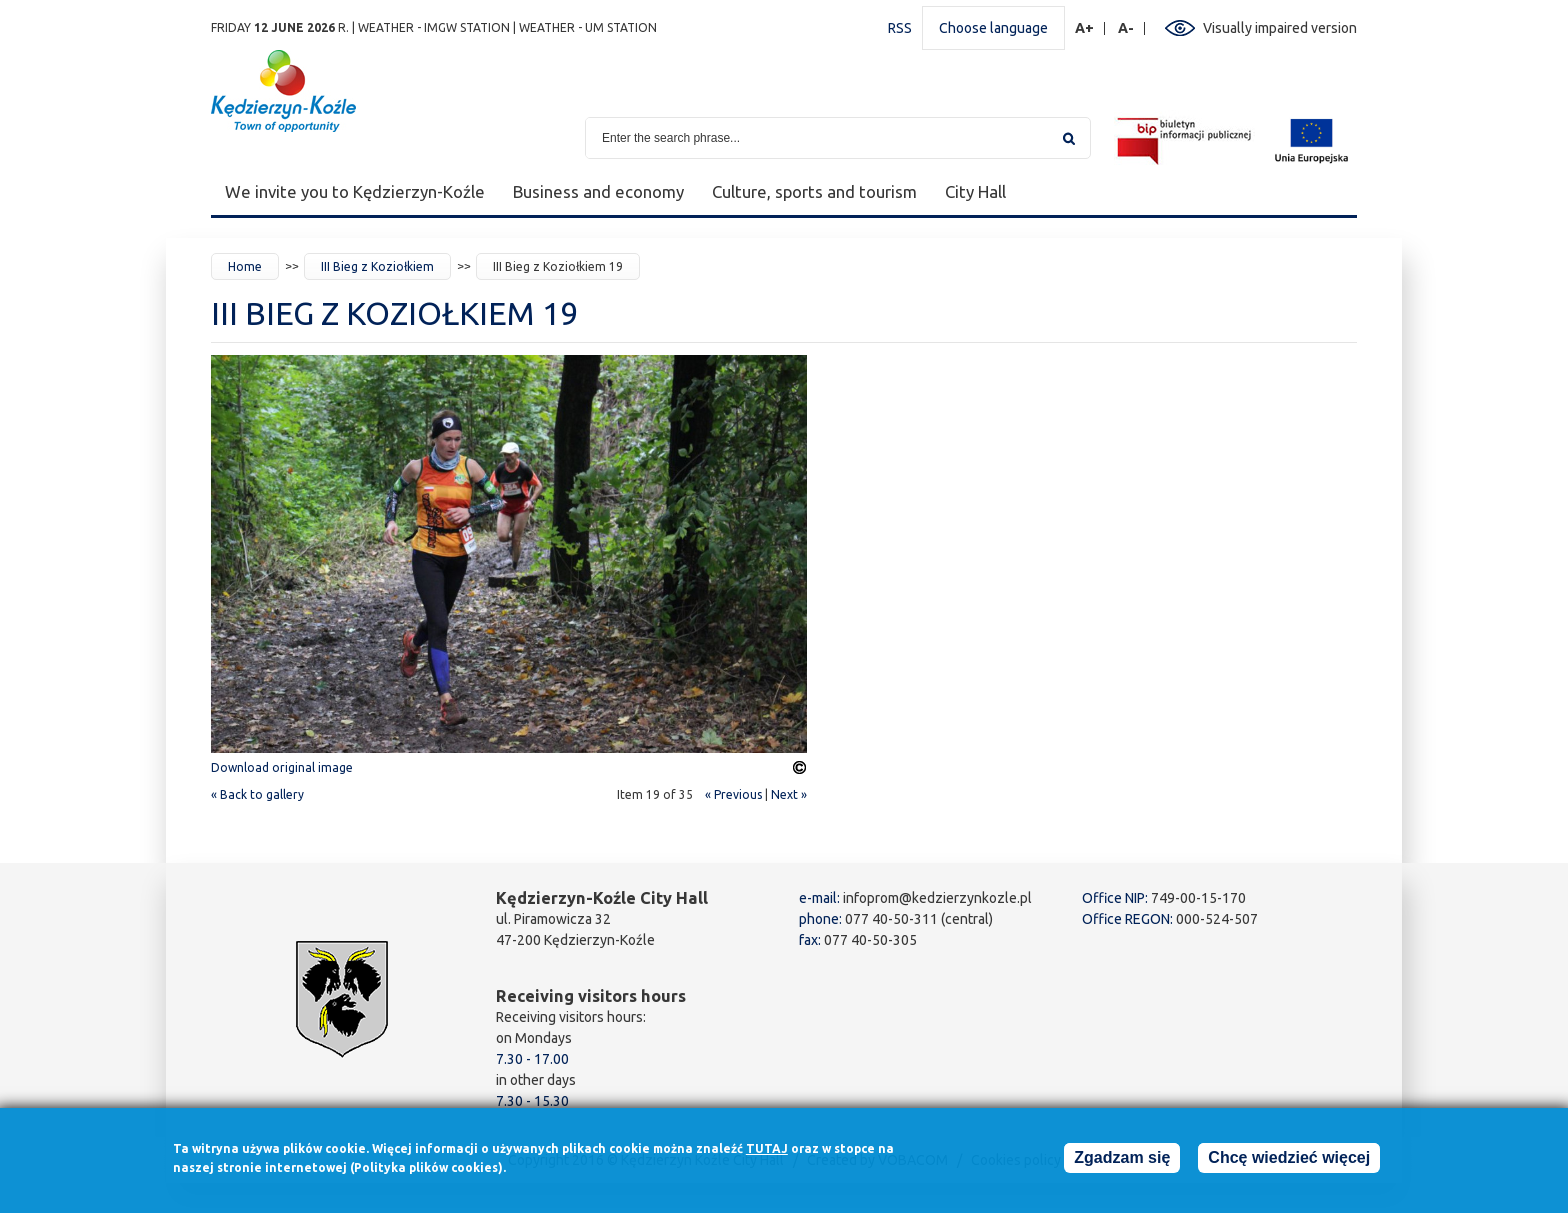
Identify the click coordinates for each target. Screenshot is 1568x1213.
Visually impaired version (1280, 28)
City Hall (975, 191)
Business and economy (598, 191)
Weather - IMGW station (434, 27)
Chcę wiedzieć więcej (1289, 1162)
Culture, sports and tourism (814, 191)
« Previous (733, 794)
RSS (900, 28)
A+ (1085, 28)
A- (1126, 28)
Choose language (993, 28)
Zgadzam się (1122, 1162)
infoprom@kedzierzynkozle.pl (937, 898)
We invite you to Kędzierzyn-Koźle (355, 191)
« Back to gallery (257, 794)
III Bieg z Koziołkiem (377, 266)
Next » (789, 794)
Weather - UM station (588, 27)
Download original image (282, 767)
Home (245, 266)
